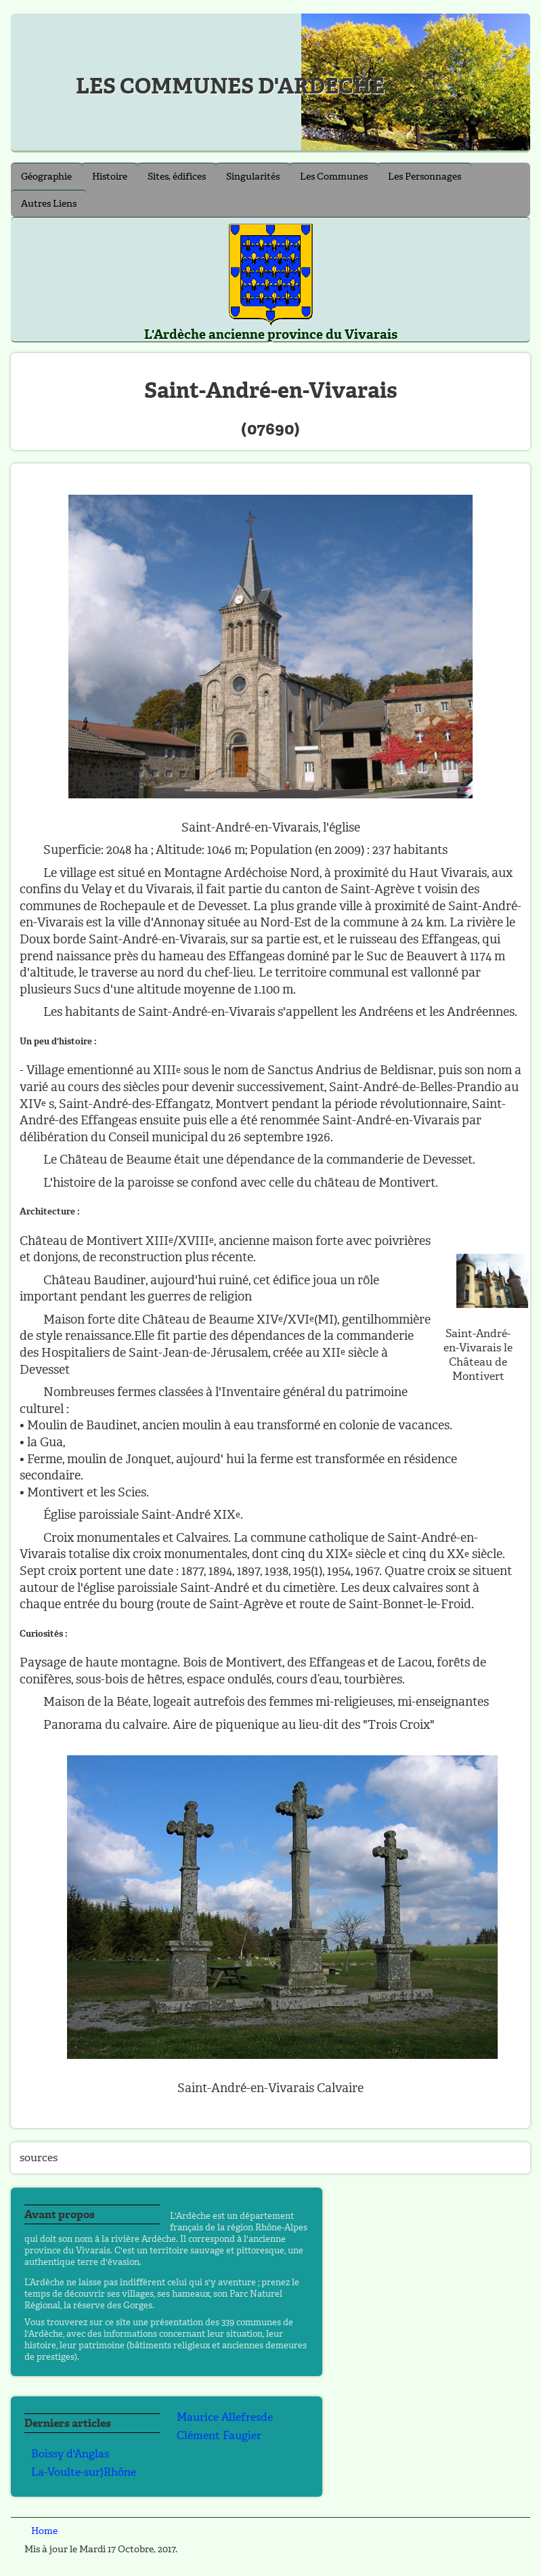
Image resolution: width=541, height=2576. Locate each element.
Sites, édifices (177, 176)
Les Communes (334, 176)
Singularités (253, 176)
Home (44, 2530)
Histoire (109, 176)
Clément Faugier (219, 2435)
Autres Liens (49, 203)
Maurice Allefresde (225, 2417)
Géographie (46, 176)
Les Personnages (424, 176)
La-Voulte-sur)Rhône (83, 2472)
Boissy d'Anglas (70, 2454)
